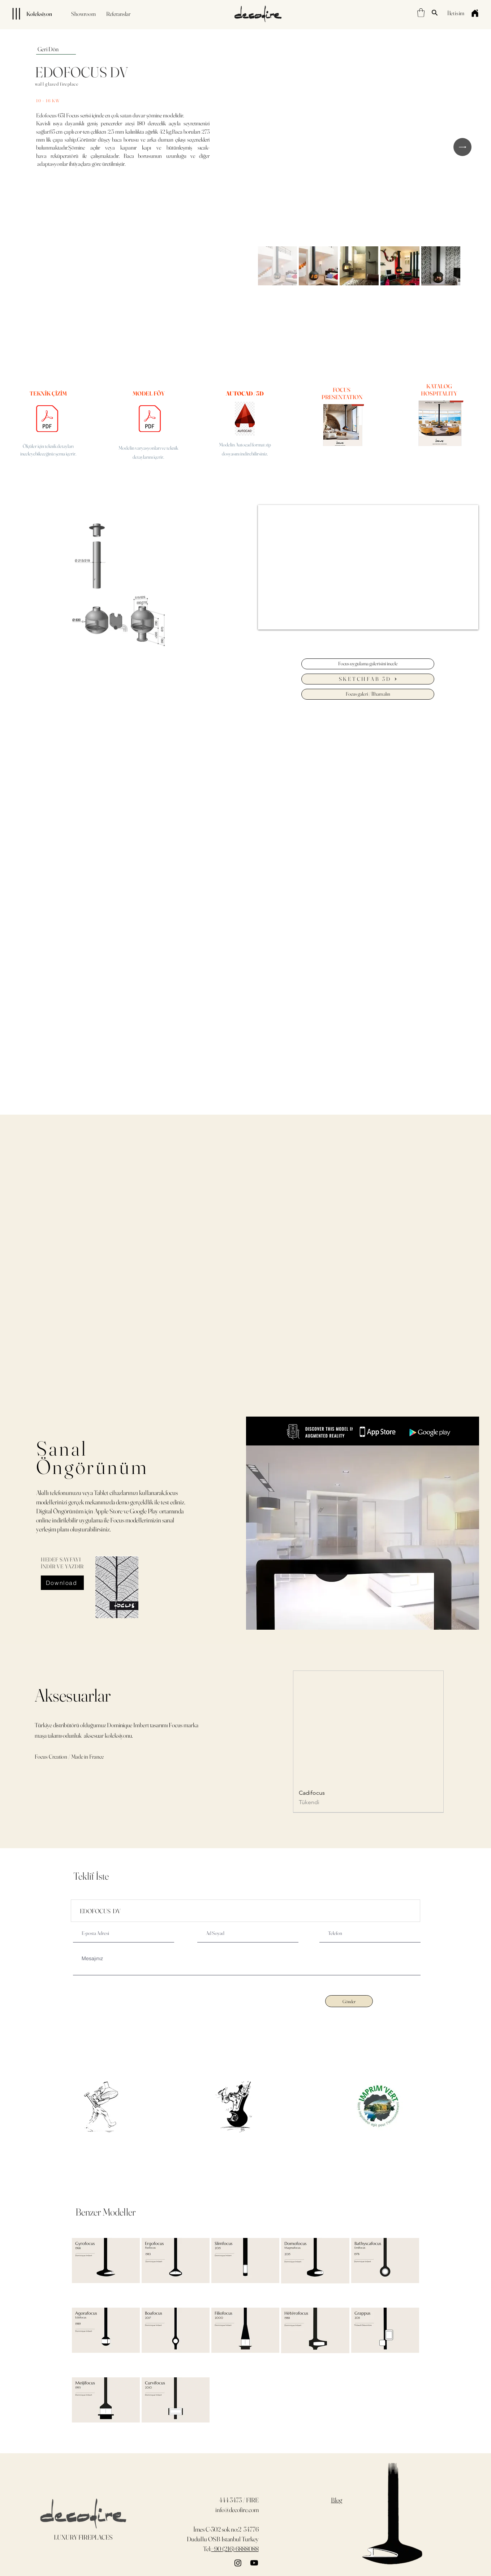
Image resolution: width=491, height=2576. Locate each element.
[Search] (434, 12)
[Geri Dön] (56, 49)
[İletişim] (456, 13)
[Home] (474, 13)
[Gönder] (349, 2001)
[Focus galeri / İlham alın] (367, 694)
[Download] (62, 1583)
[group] (368, 1741)
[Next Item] (462, 147)
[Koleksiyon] (28, 14)
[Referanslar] (118, 14)
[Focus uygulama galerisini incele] (367, 663)
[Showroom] (83, 14)
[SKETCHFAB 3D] (367, 679)
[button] (421, 12)
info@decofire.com (237, 2510)
